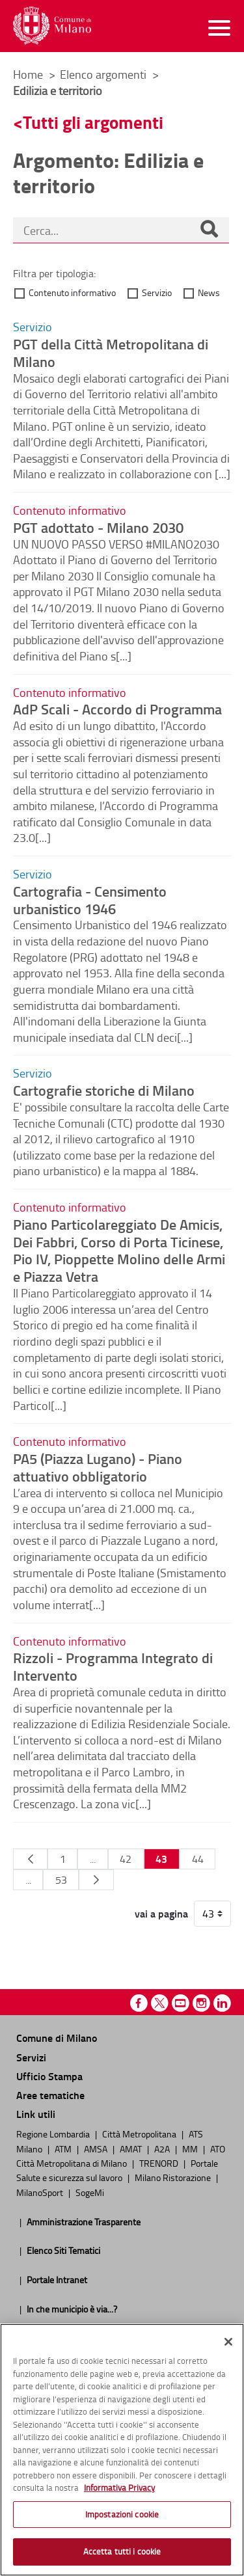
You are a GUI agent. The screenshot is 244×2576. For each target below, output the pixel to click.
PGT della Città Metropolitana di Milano (110, 352)
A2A (163, 2148)
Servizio (157, 292)
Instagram (201, 2003)
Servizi (31, 2057)
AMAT (132, 2148)
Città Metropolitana (140, 2133)
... (93, 1859)
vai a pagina (161, 1913)
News (209, 292)
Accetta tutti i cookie (122, 2551)
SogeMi (89, 2192)
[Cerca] (209, 230)
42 (125, 1859)
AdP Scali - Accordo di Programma (117, 708)
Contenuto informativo (72, 292)
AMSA (96, 2148)
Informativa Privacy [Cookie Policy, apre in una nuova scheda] (119, 2487)
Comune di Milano (56, 2037)
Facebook (139, 2003)
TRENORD (159, 2162)
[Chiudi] (228, 2341)
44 (198, 1859)
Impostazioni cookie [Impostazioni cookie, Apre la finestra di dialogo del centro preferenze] (122, 2514)
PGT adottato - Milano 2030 (98, 527)
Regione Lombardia (54, 2133)
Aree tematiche (50, 2094)
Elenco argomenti (104, 74)
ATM (64, 2148)
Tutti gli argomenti (93, 122)
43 (161, 1858)
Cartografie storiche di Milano (104, 1089)
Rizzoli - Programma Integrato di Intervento (113, 1666)
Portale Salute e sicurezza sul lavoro (117, 2170)
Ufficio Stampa (49, 2075)
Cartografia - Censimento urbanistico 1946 (90, 899)
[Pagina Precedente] (30, 1859)
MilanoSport (40, 2192)
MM (191, 2148)
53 (61, 1880)
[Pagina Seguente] (96, 1879)
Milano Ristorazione (174, 2177)
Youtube (180, 2003)
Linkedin (222, 2003)
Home (28, 74)
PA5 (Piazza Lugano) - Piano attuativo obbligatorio (97, 1467)
